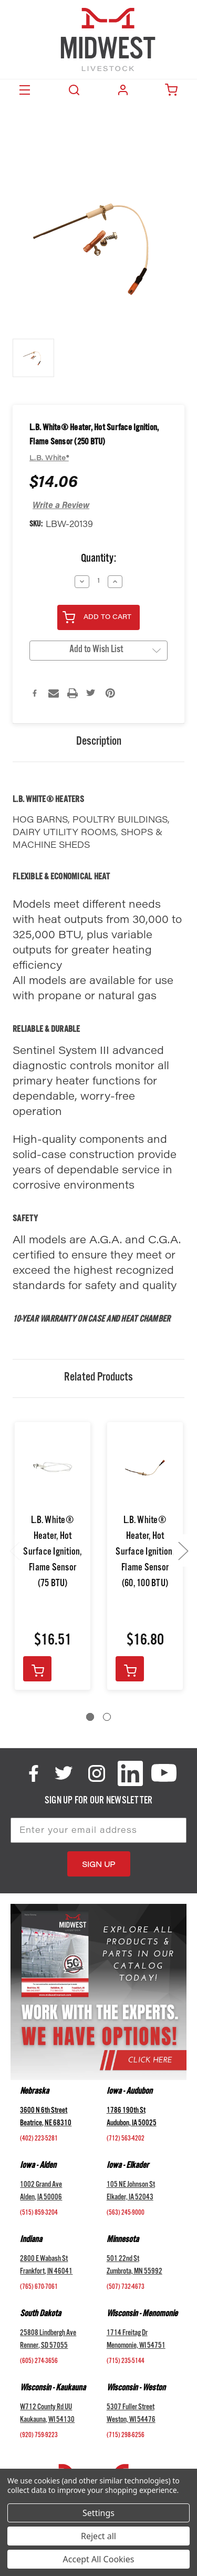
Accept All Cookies (98, 2559)
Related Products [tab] (98, 1378)
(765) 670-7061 (39, 2287)
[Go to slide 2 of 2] (107, 1717)
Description (98, 742)
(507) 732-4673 (125, 2287)
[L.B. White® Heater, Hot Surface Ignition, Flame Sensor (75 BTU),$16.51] (52, 1469)
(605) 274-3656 (39, 2362)
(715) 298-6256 (125, 2436)
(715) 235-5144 (125, 2362)
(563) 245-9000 (125, 2213)
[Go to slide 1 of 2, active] (90, 1717)
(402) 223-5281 (39, 2139)
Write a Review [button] (61, 506)
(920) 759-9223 (39, 2436)
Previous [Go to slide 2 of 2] (14, 1551)
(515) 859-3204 (39, 2213)
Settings (98, 2513)
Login (123, 90)
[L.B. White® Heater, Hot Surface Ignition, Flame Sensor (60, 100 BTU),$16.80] (145, 1469)
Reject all (98, 2536)
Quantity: (98, 560)
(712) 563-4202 (125, 2139)
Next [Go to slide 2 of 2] (182, 1551)
